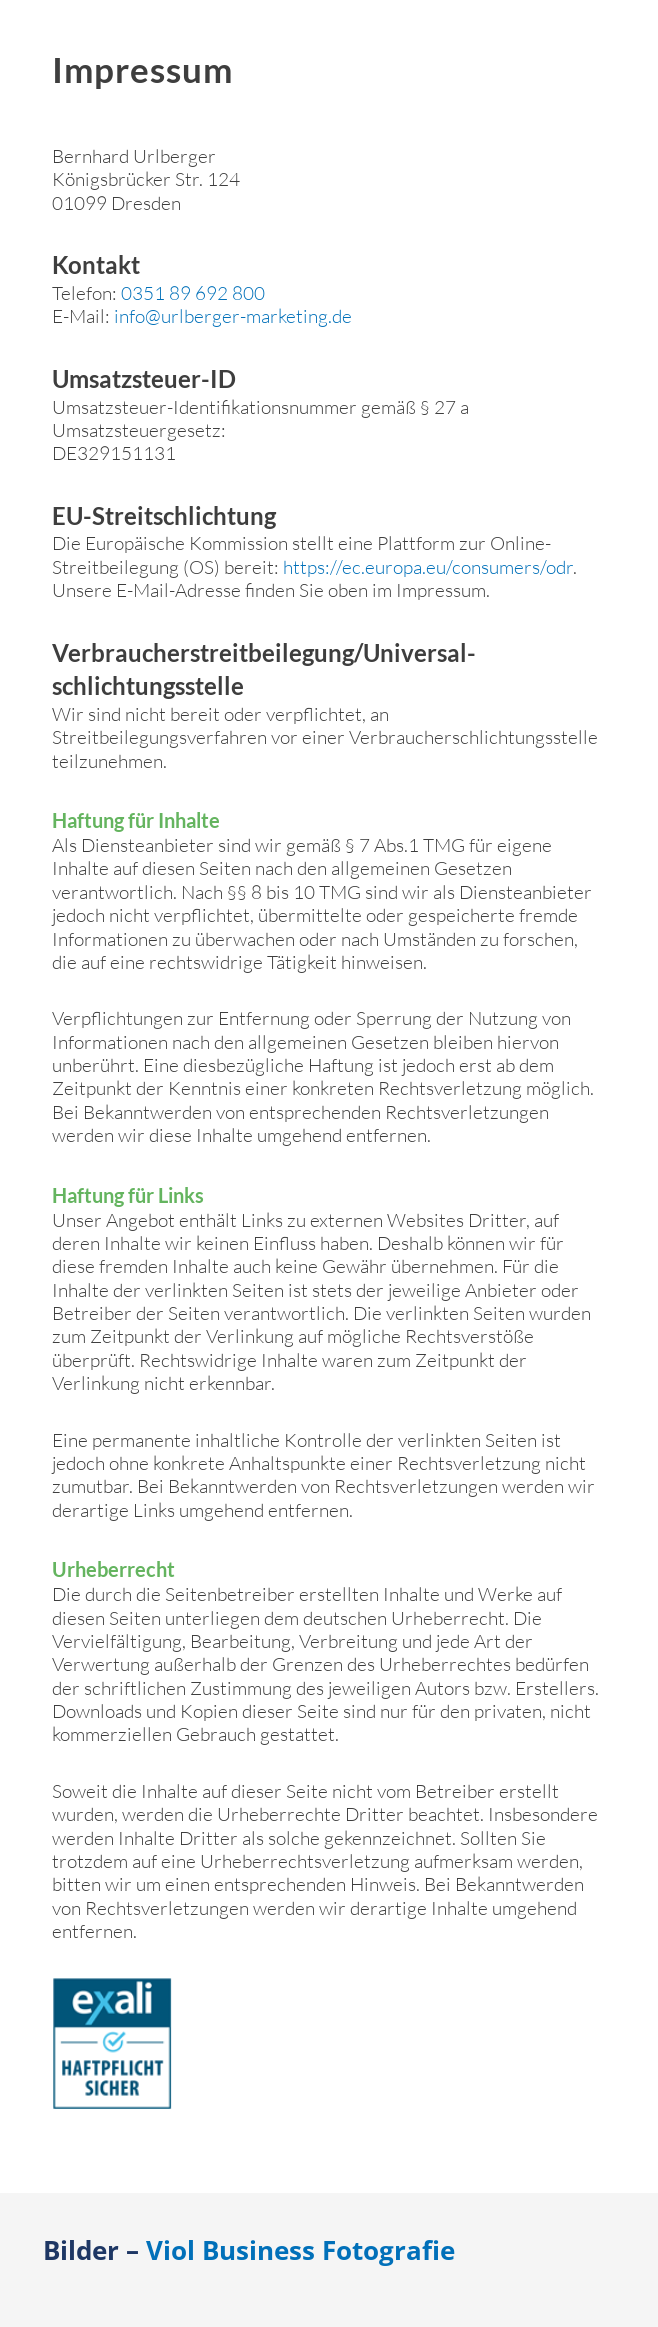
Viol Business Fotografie (300, 2250)
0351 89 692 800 (193, 293)
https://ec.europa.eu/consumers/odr (428, 567)
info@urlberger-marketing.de (233, 316)
